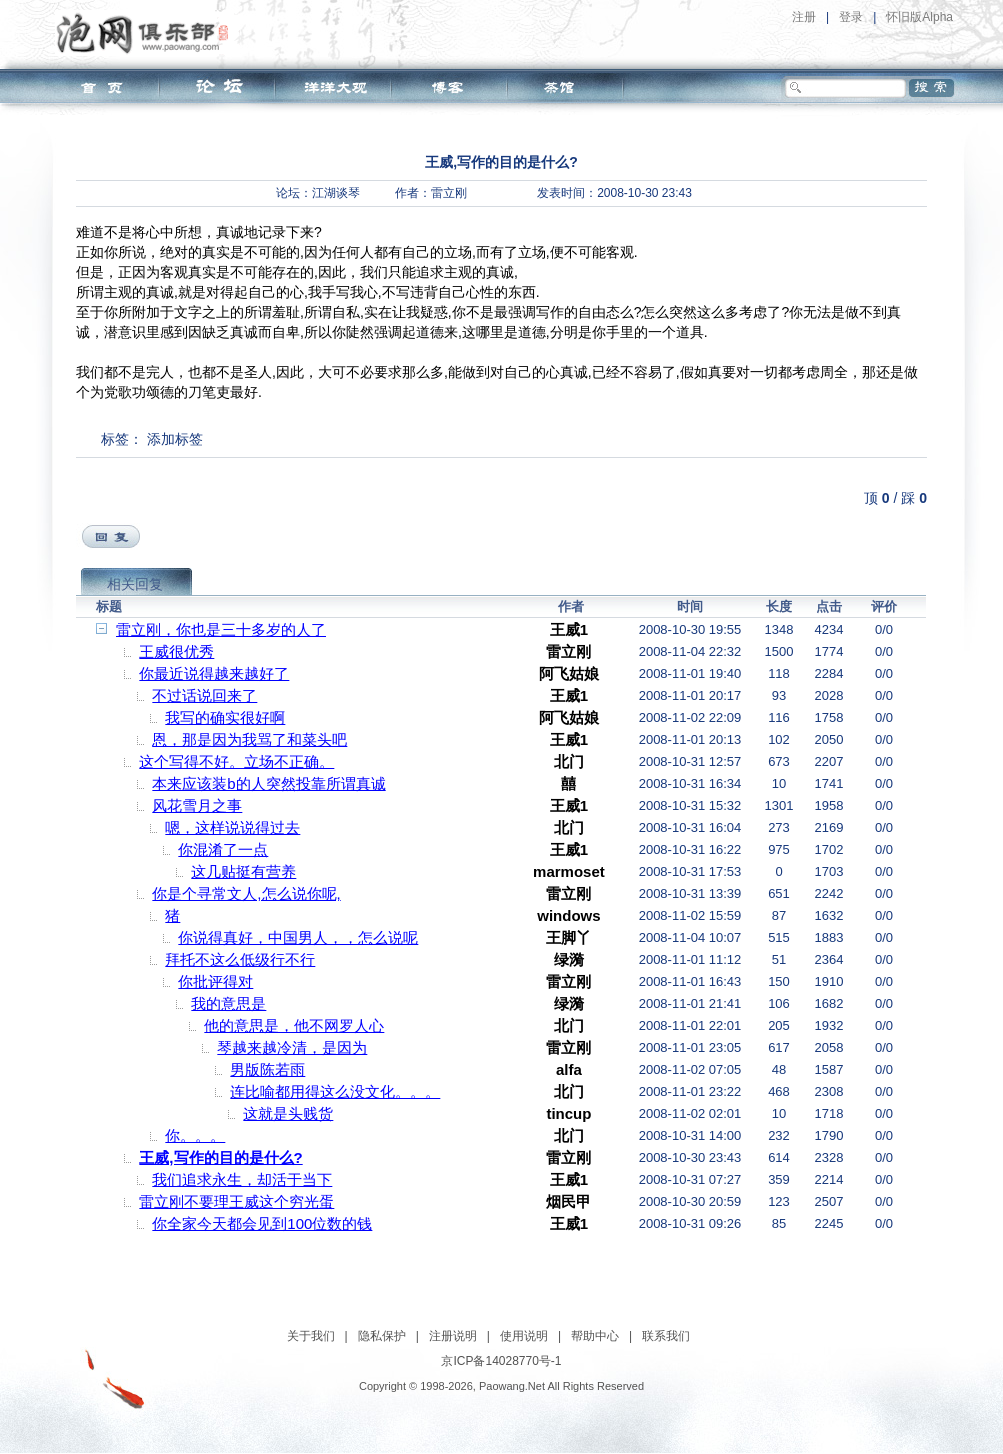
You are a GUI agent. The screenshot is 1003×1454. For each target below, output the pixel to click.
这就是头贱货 (288, 1113)
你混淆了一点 (223, 849)
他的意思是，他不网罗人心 (294, 1025)
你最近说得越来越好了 (214, 673)
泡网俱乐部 (147, 33)
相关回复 (135, 584)
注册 (804, 17)
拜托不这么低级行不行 (240, 959)
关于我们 (311, 1336)
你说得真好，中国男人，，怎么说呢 (298, 937)
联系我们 (666, 1336)
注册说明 (453, 1336)
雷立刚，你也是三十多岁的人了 (221, 629)
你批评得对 (215, 981)
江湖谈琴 (336, 193)
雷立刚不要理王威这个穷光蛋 (236, 1201)
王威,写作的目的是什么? (220, 1157)
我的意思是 (228, 1003)
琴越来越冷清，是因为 (292, 1047)
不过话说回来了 (204, 695)
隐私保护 (382, 1336)
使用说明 (524, 1336)
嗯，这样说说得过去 (232, 827)
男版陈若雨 (267, 1069)
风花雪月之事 (197, 805)
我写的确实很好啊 (225, 717)
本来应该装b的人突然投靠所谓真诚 (268, 783)
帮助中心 (595, 1336)
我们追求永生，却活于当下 (242, 1179)
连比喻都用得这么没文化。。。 (335, 1091)
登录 (851, 17)
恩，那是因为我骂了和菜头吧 (249, 739)
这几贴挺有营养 (243, 871)
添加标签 (175, 439)
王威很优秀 (176, 651)
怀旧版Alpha (919, 17)
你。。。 (195, 1135)
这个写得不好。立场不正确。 (236, 761)
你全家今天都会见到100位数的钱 (262, 1223)
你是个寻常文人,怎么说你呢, (246, 893)
